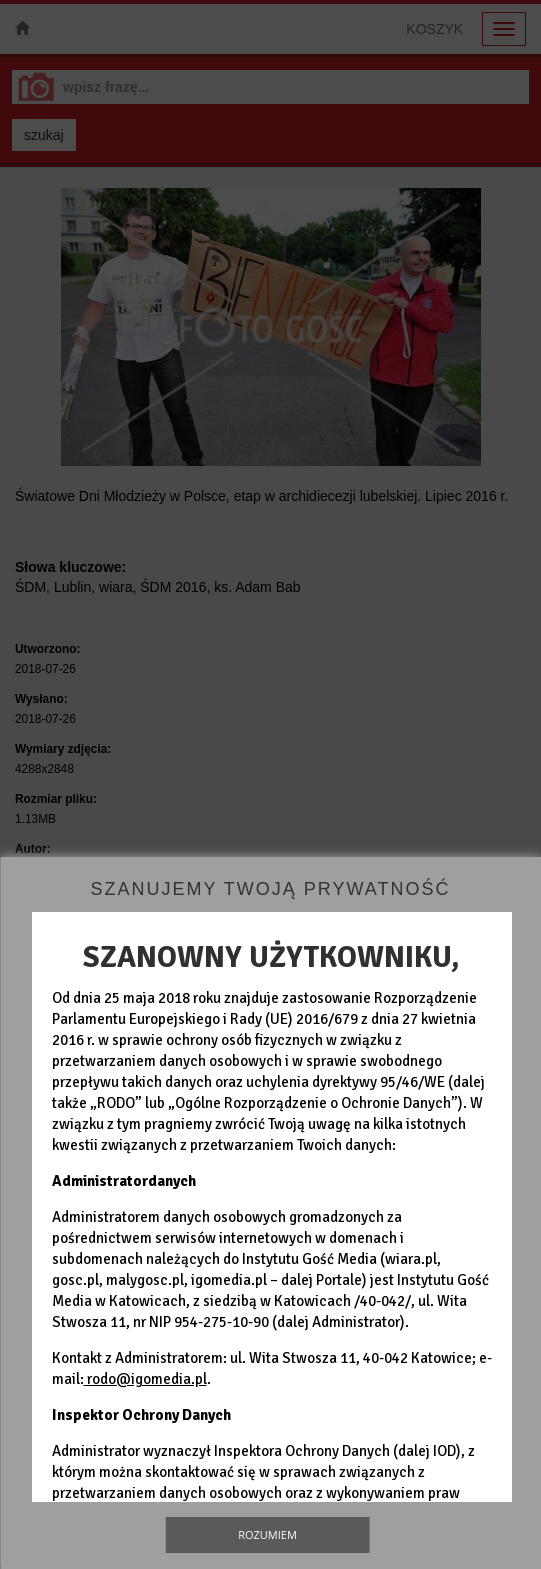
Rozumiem (267, 1534)
